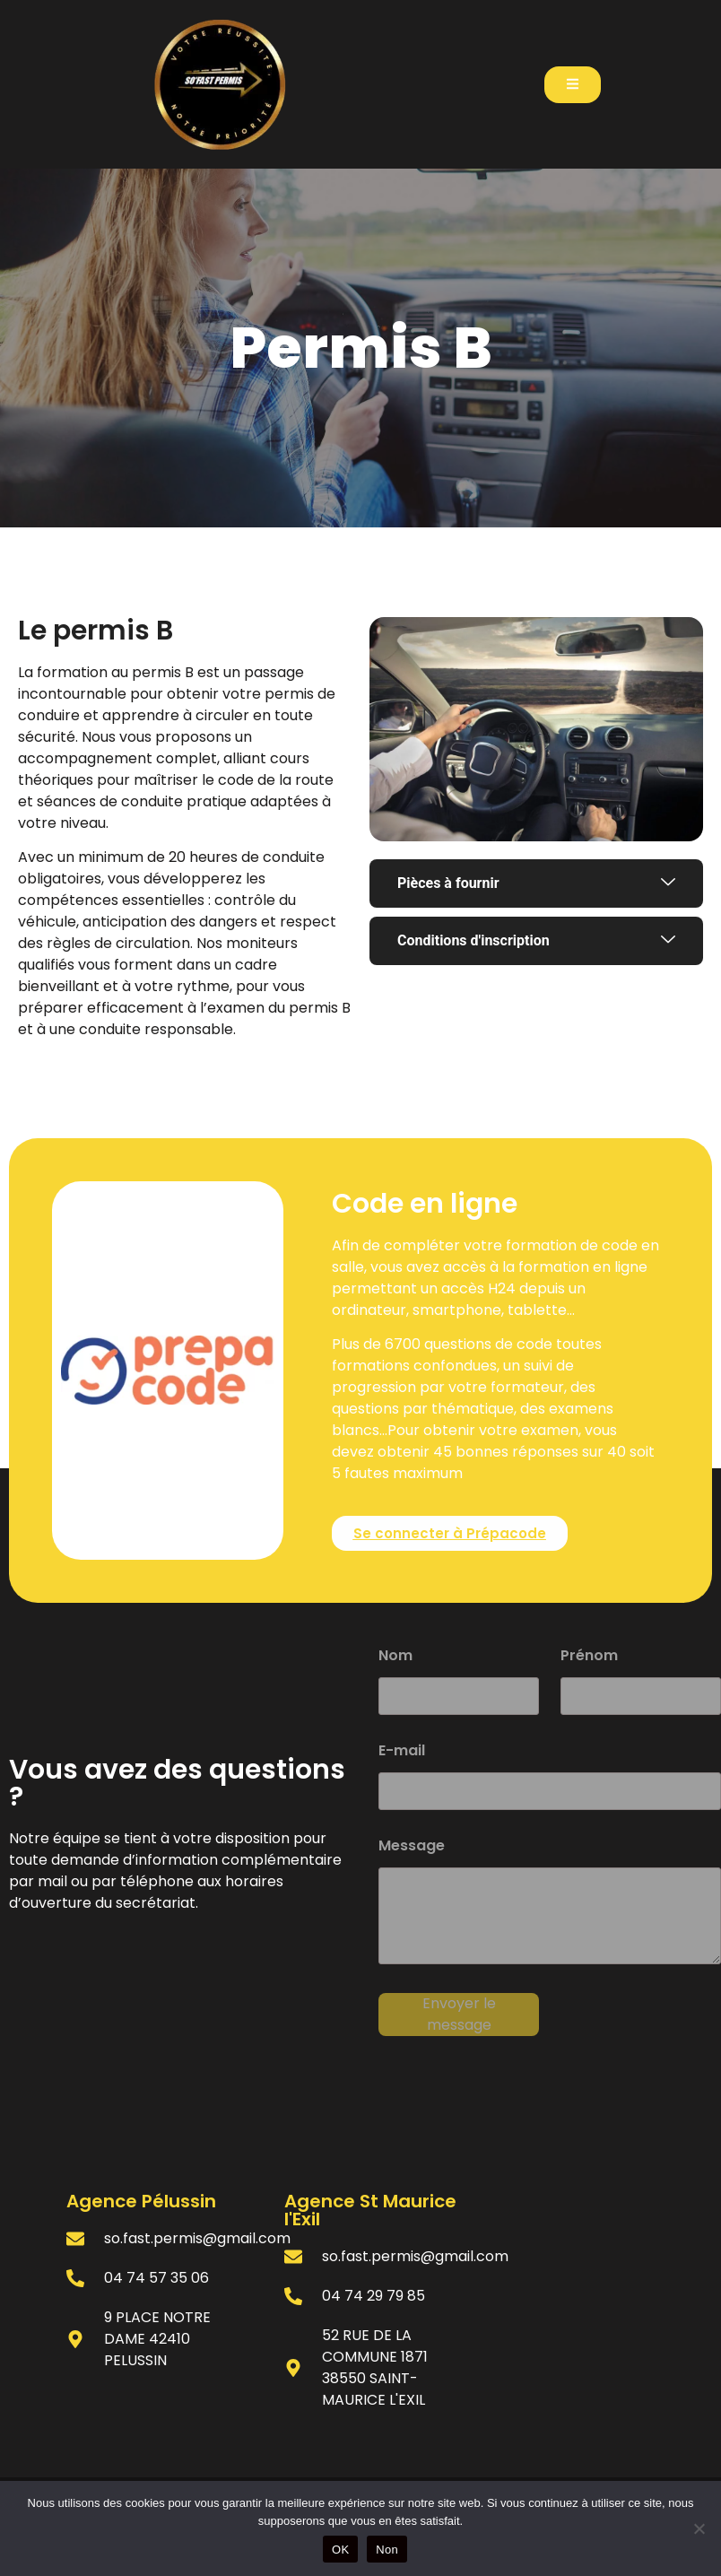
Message (411, 1847)
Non (387, 2549)
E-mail (401, 1752)
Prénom (589, 1657)
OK (340, 2549)
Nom (395, 1657)
